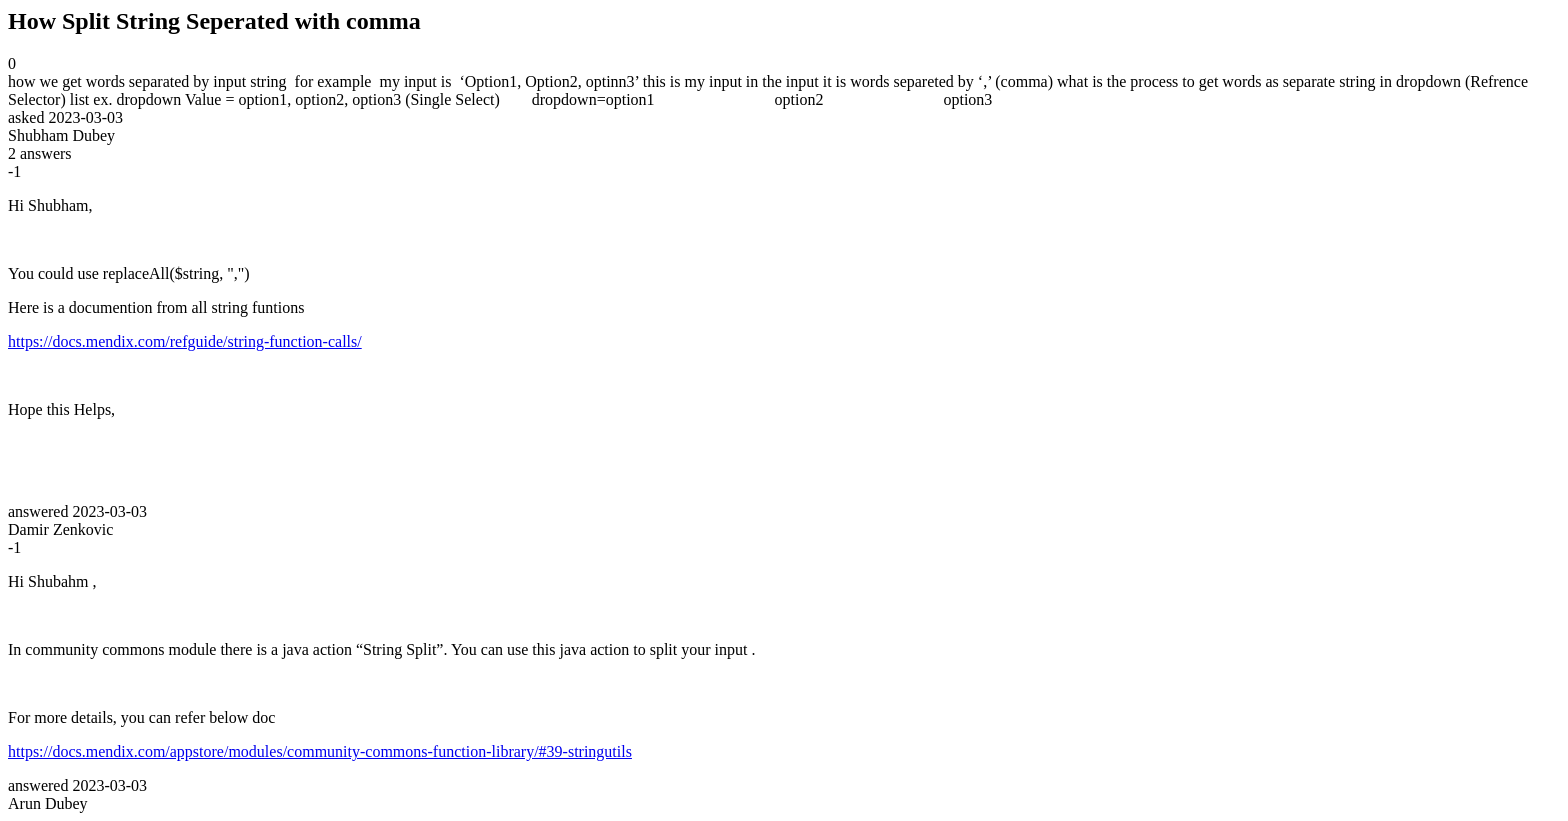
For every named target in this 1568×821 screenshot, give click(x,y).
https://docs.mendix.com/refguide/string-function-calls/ (185, 341)
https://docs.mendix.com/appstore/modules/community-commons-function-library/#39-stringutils (320, 751)
